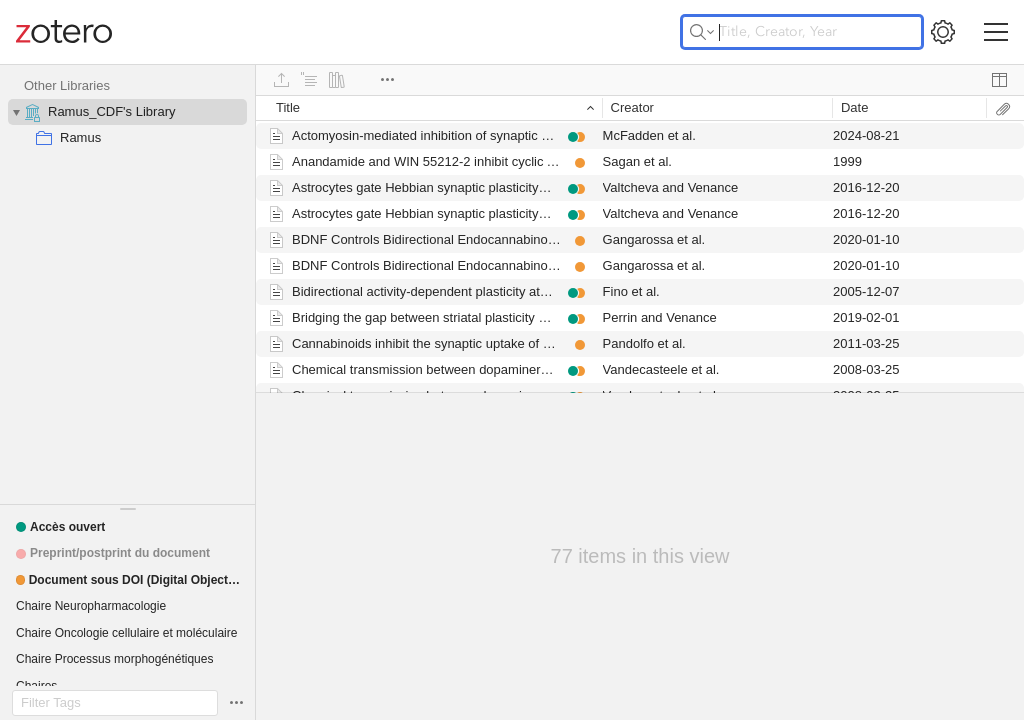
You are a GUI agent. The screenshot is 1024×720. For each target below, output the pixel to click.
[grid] (640, 244)
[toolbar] (640, 80)
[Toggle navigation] (996, 32)
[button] (60, 527)
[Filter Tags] (115, 703)
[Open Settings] (943, 32)
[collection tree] (127, 284)
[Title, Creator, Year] (802, 32)
